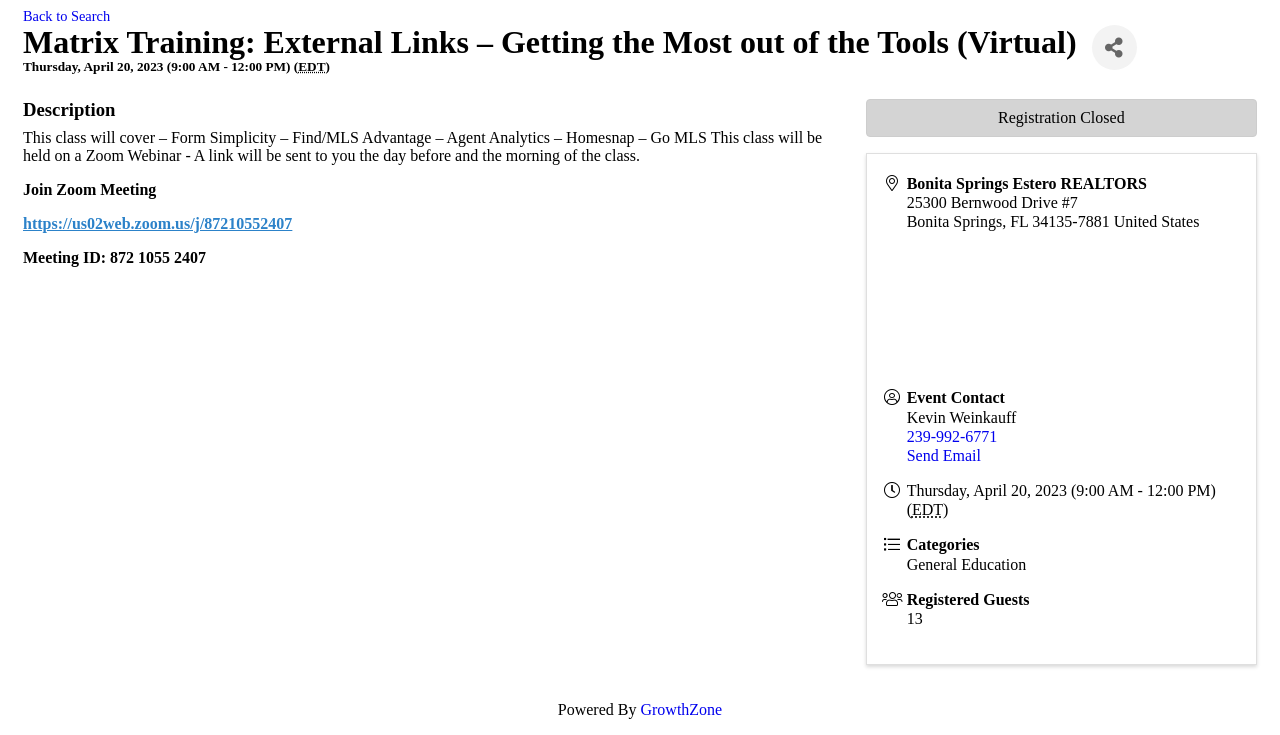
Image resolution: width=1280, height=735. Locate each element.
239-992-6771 (952, 436)
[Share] (1114, 47)
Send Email (944, 455)
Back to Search (66, 16)
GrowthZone (681, 709)
